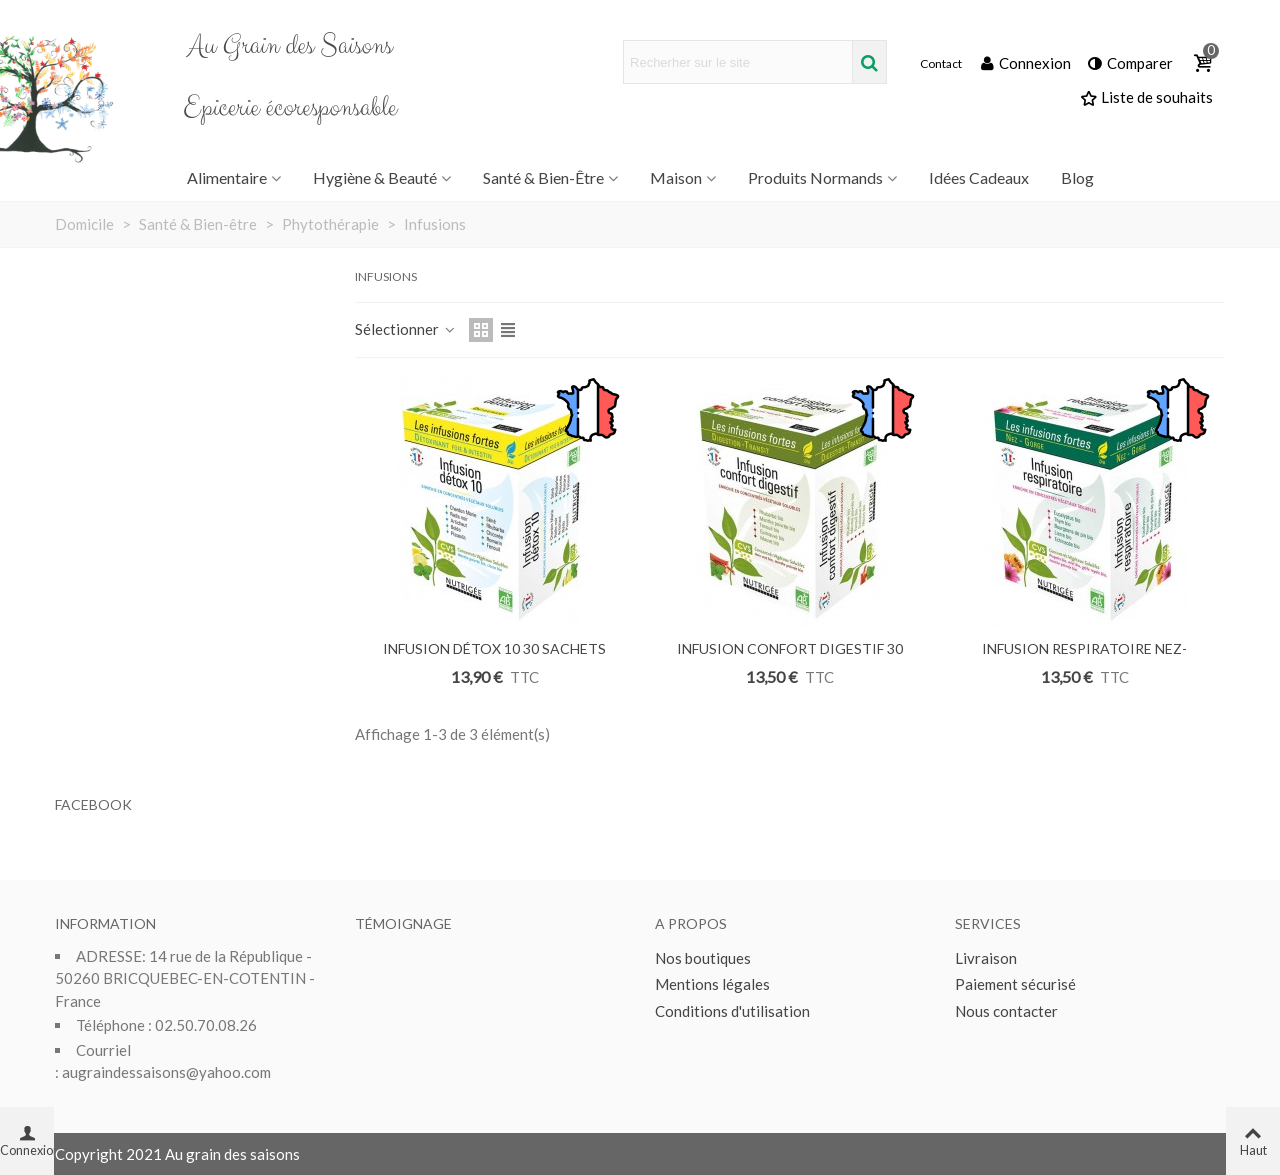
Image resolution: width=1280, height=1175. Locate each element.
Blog (1077, 177)
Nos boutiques (703, 958)
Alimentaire (227, 177)
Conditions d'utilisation (732, 1011)
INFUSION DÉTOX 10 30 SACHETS (494, 648)
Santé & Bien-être (543, 177)
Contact (941, 64)
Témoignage (403, 923)
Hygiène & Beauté (375, 177)
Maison (676, 177)
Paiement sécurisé (1015, 984)
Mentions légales (712, 984)
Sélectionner (406, 329)
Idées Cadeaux (979, 177)
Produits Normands (815, 177)
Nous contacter (1006, 1011)
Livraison (986, 958)
